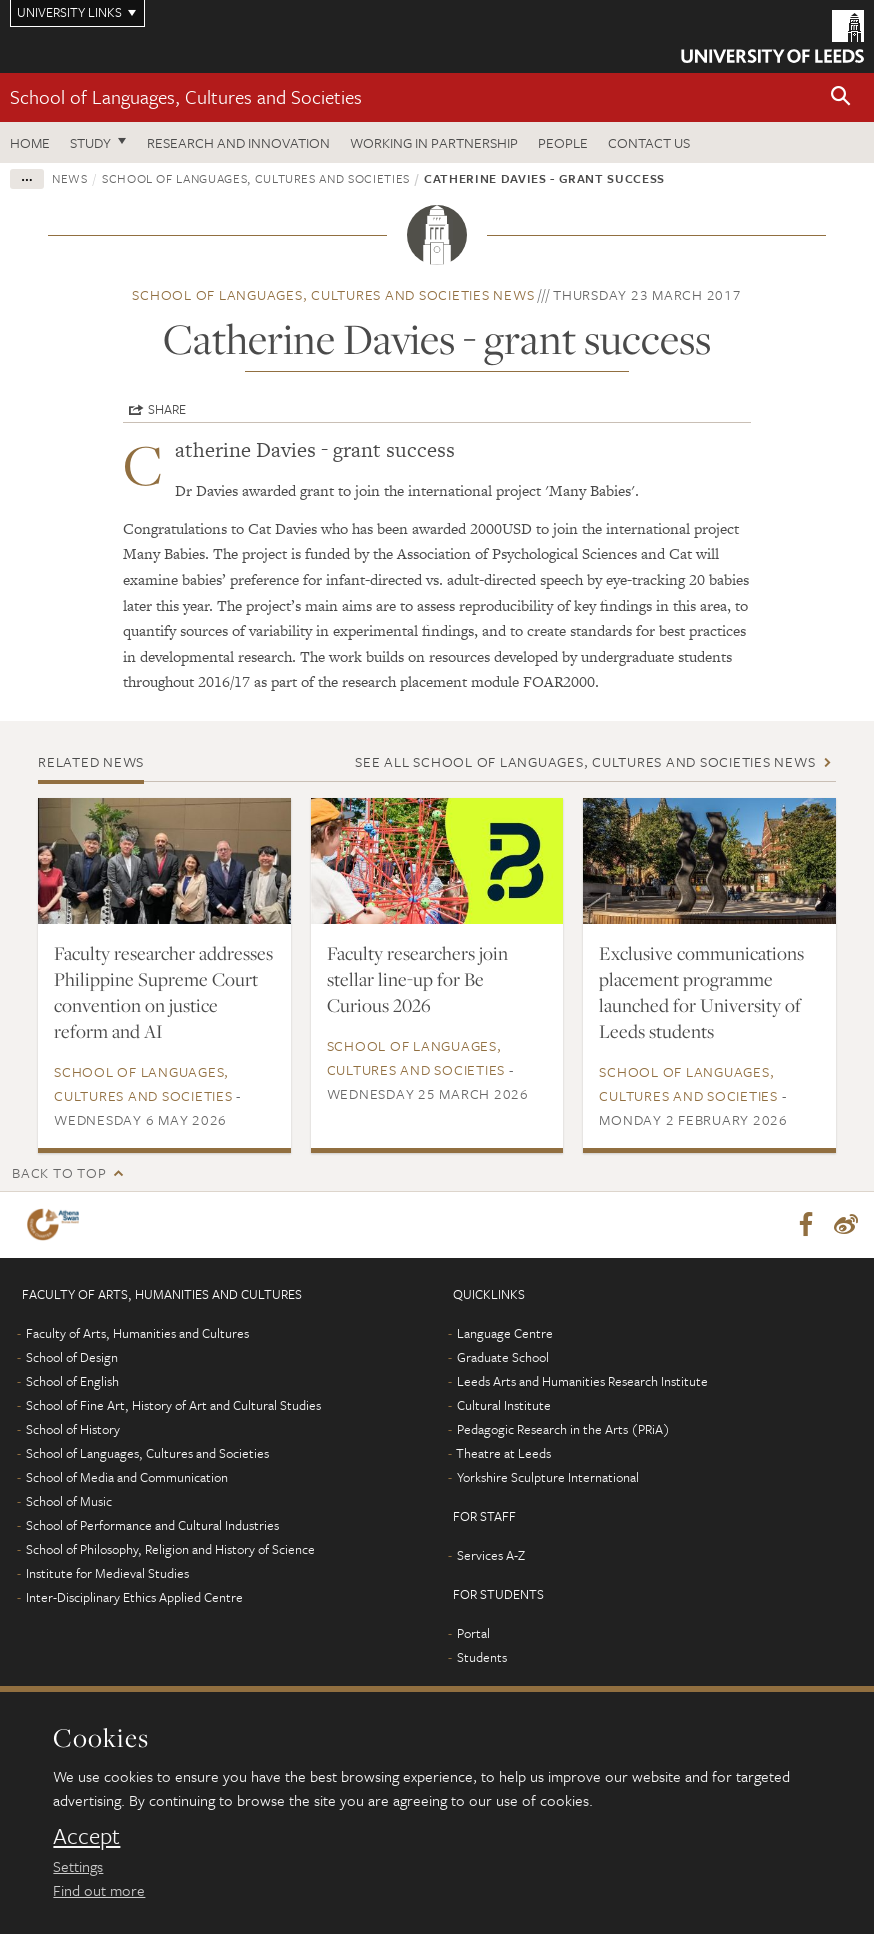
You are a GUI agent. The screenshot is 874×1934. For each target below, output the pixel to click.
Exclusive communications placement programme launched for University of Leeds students (701, 992)
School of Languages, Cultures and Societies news (333, 294)
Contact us (649, 142)
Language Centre (505, 1333)
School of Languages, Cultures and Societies (186, 96)
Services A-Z (491, 1555)
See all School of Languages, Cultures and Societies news (585, 761)
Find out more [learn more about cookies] (99, 1890)
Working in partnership (434, 142)
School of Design (72, 1357)
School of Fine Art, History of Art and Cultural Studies (173, 1405)
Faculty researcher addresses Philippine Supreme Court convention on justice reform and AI (163, 992)
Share (167, 409)
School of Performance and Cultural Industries (152, 1525)
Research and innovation (238, 142)
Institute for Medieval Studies (107, 1573)
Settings (78, 1866)
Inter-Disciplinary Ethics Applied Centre (134, 1597)
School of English (72, 1381)
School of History (73, 1429)
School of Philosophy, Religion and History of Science (170, 1549)
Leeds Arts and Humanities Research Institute (582, 1381)
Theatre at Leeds (503, 1453)
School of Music (69, 1501)
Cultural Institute (504, 1405)
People (563, 142)
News (70, 178)
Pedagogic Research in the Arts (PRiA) (563, 1429)
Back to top (59, 1172)
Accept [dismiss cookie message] (86, 1836)
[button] (841, 97)
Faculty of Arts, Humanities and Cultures (137, 1333)
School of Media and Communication (127, 1477)
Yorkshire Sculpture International (548, 1477)
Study (90, 142)
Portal (473, 1633)
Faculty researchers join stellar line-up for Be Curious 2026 (417, 979)
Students (482, 1657)
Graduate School (503, 1357)
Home (30, 142)
